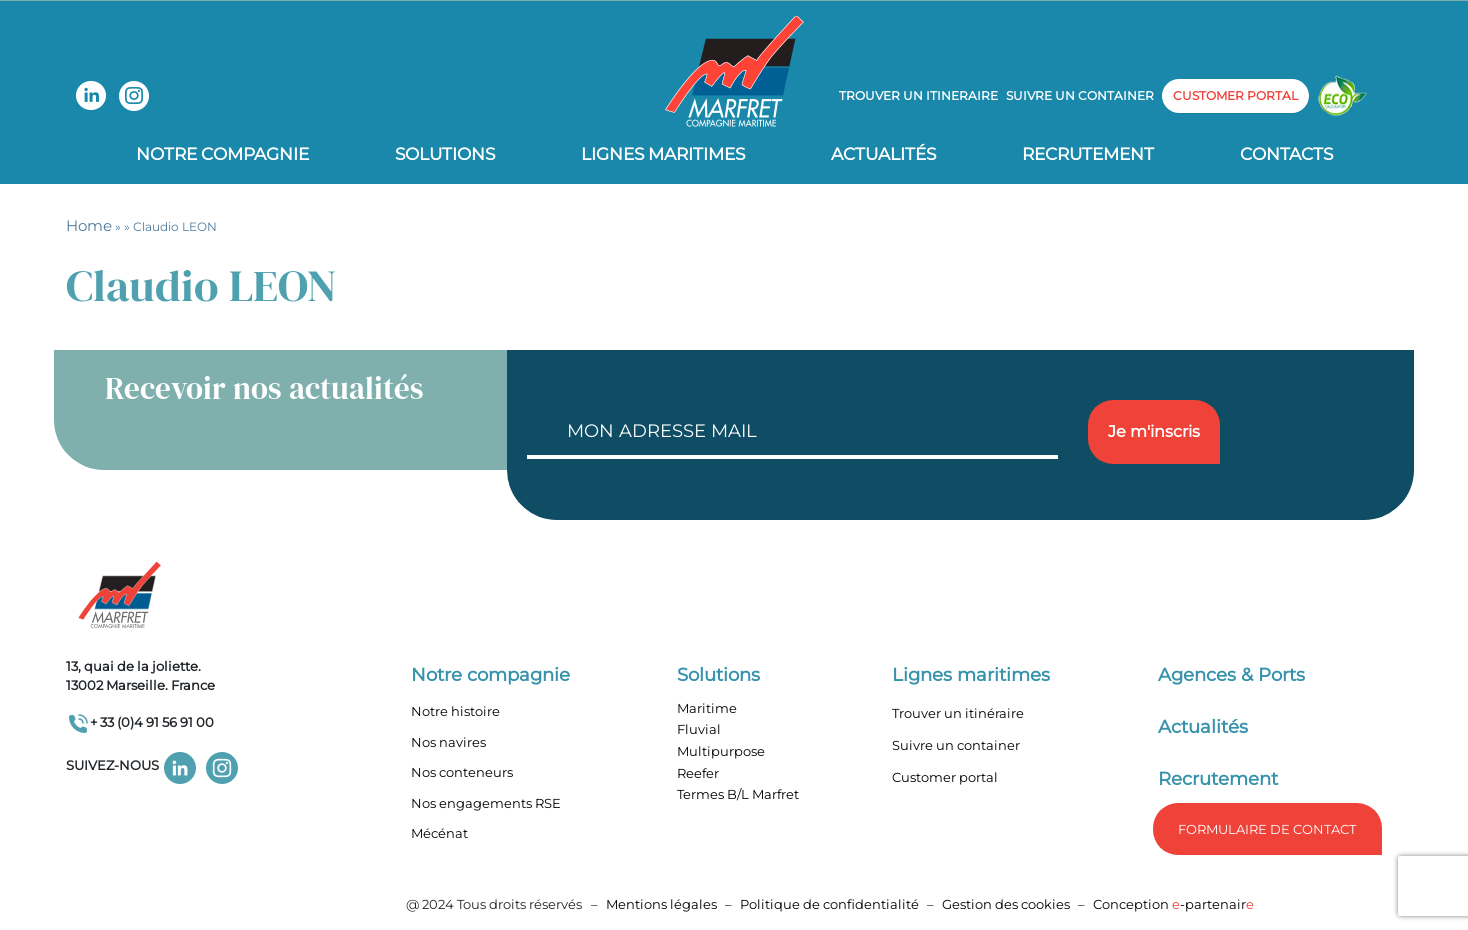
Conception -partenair (1173, 904)
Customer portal (945, 777)
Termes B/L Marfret (738, 794)
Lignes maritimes (971, 675)
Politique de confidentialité (831, 904)
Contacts (1286, 154)
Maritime (707, 708)
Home (89, 225)
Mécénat (439, 833)
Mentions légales (661, 904)
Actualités (883, 154)
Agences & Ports (1231, 675)
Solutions (445, 154)
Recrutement (1088, 154)
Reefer (698, 773)
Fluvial (699, 729)
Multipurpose (721, 751)
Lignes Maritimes (663, 154)
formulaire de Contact (1267, 829)
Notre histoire (455, 711)
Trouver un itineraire (918, 95)
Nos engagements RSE (486, 803)
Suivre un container (1080, 95)
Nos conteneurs (462, 772)
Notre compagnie (222, 154)
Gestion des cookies (1006, 904)
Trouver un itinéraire (958, 713)
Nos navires (448, 742)
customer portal (1235, 95)
